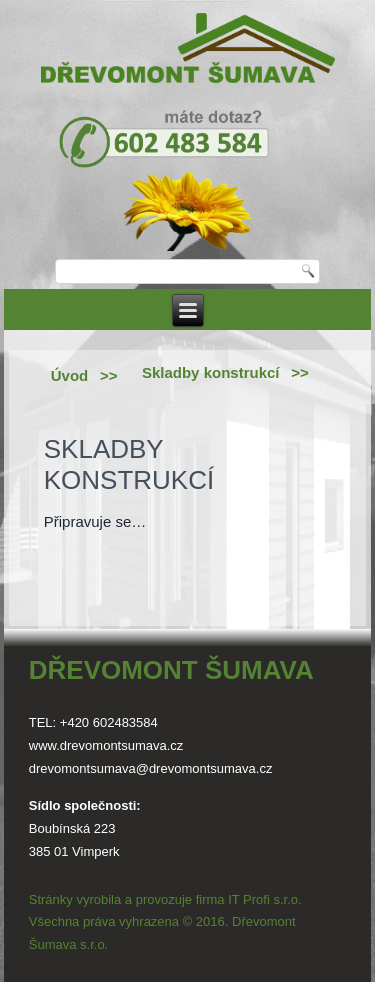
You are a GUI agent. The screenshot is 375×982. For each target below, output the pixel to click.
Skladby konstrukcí (211, 372)
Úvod (70, 375)
